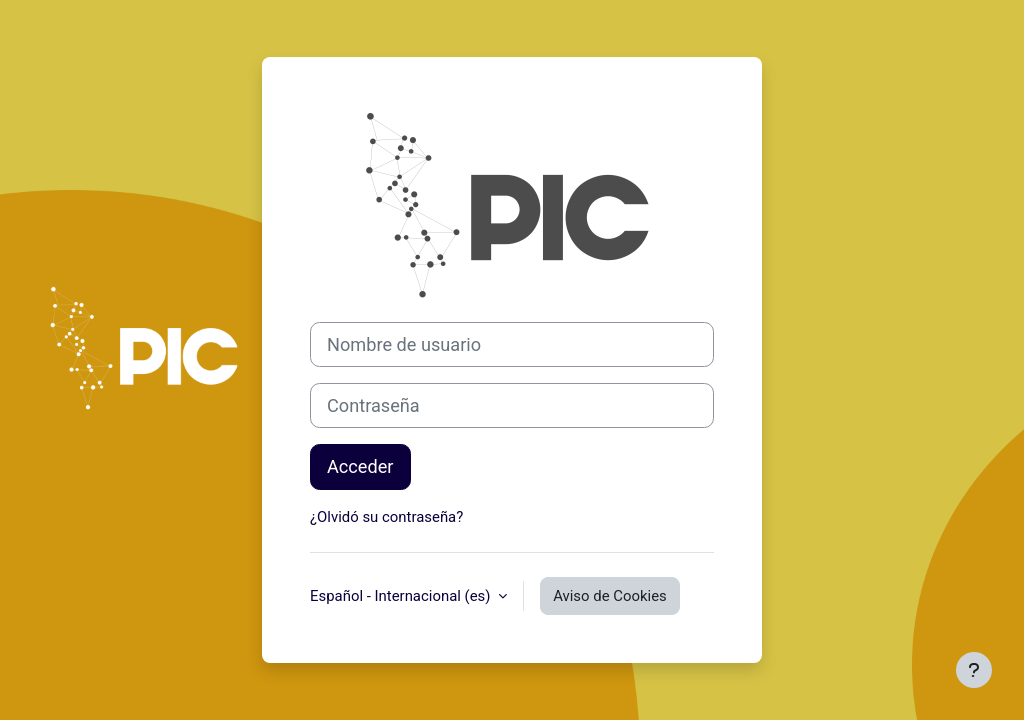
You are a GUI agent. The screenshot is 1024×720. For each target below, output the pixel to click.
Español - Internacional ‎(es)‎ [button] (402, 596)
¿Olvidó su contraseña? (386, 517)
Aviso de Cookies (610, 596)
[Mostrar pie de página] (974, 670)
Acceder (360, 466)
